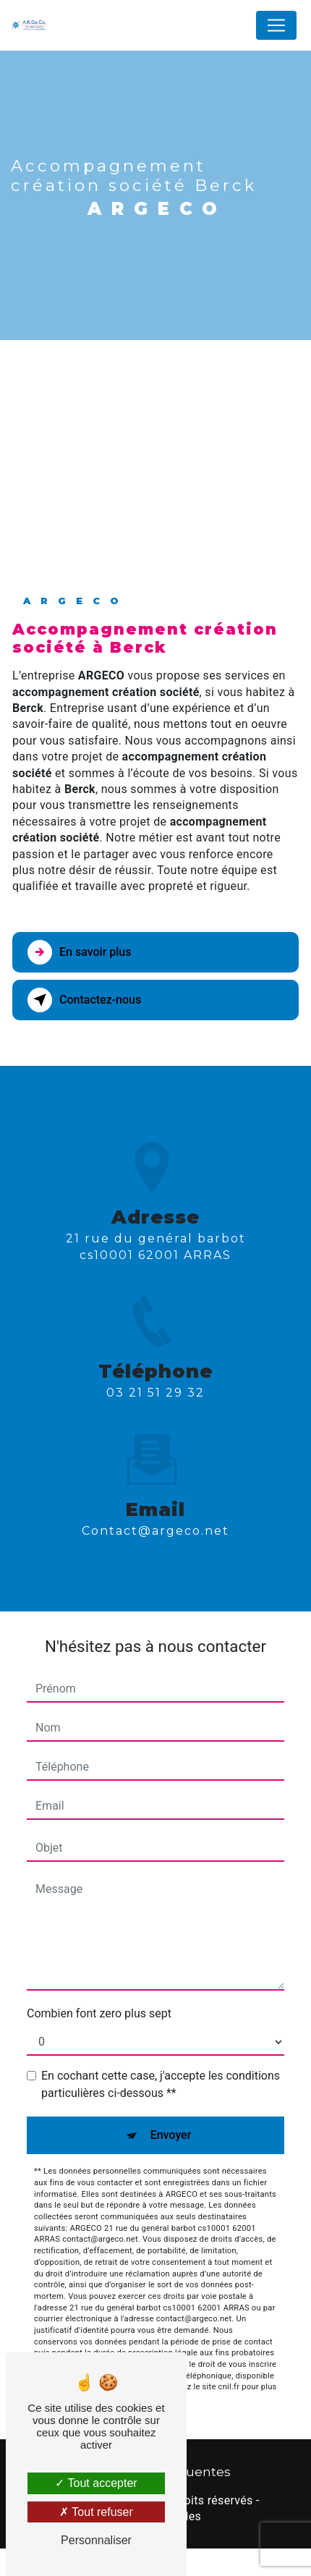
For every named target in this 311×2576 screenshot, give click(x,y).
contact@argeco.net (155, 1480)
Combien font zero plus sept (99, 2013)
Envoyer (171, 2135)
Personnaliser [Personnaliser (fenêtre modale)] (96, 2540)
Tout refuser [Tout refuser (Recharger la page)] (96, 2512)
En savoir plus (79, 952)
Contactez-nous (84, 1000)
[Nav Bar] (276, 25)
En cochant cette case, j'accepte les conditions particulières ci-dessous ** (160, 2084)
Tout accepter (96, 2483)
